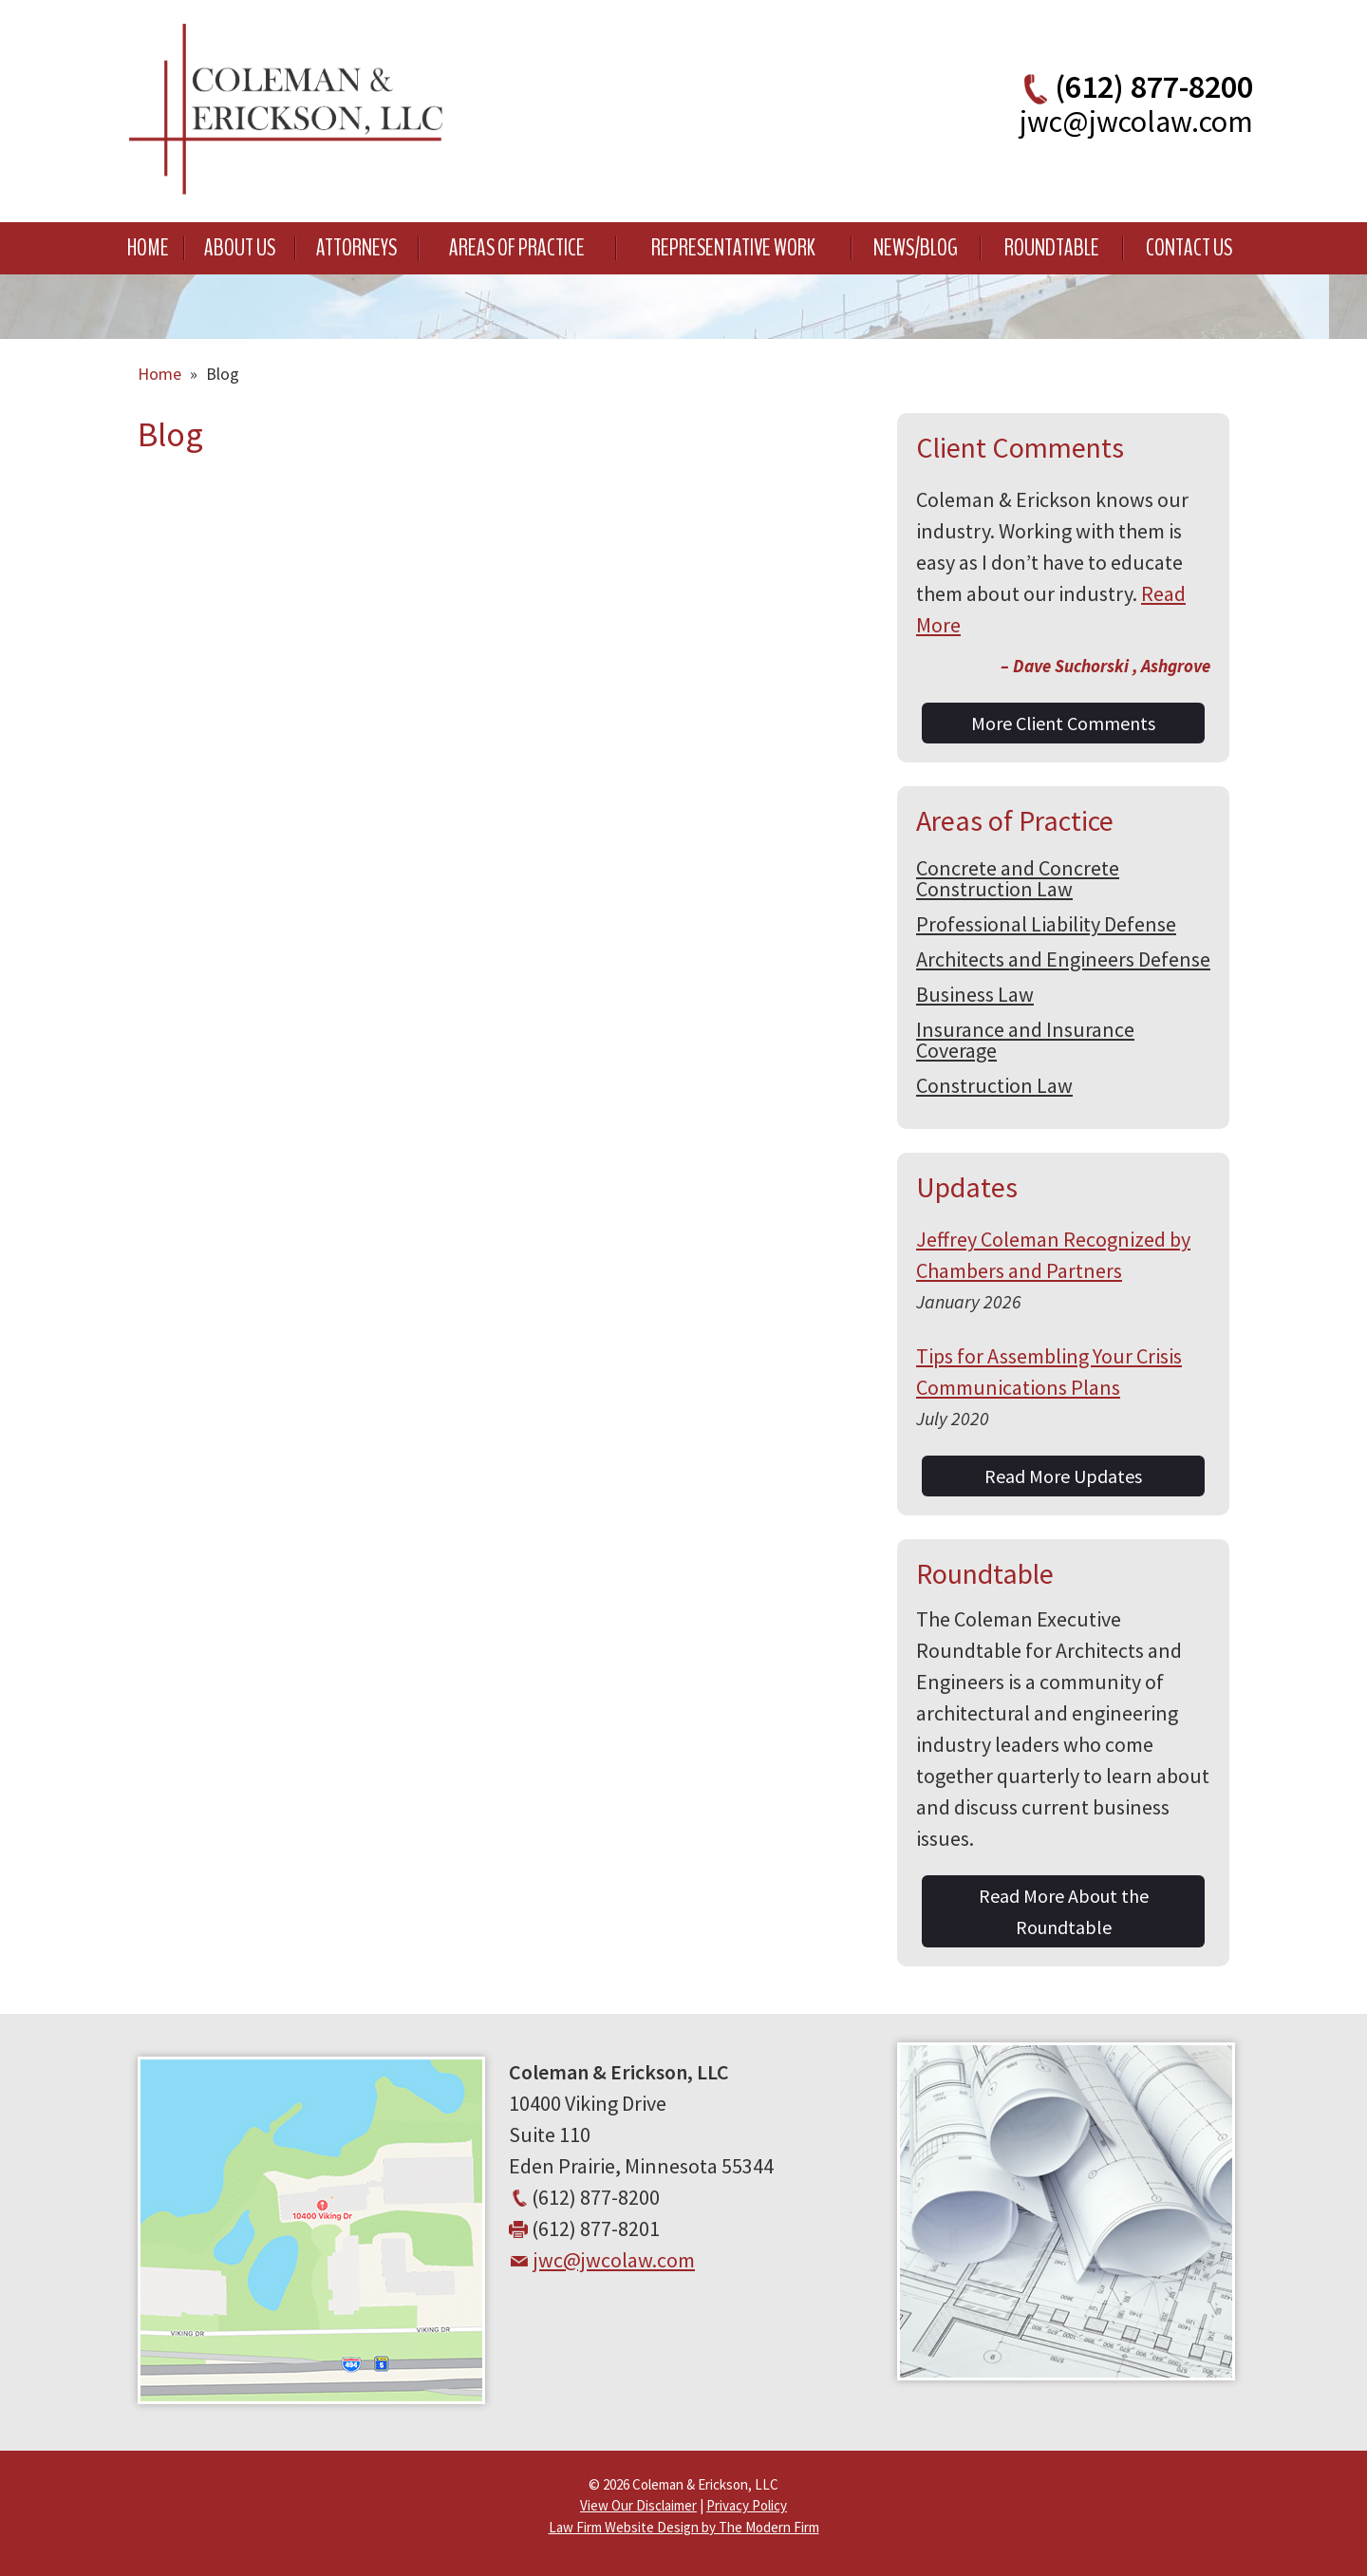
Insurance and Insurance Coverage (1025, 1039)
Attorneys (356, 248)
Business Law (975, 994)
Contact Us (1189, 248)
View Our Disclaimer (638, 2505)
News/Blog (915, 248)
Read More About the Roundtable (1064, 1911)
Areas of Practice (517, 248)
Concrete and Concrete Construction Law (1017, 878)
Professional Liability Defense (1046, 924)
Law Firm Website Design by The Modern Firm (684, 2527)
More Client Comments (1063, 723)
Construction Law (994, 1085)
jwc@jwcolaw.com (1136, 122)
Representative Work (733, 248)
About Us (239, 248)
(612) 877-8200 (1154, 86)
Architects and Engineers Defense (1063, 959)
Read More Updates (1063, 1476)
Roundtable (1051, 248)
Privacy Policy (746, 2505)
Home (148, 248)
